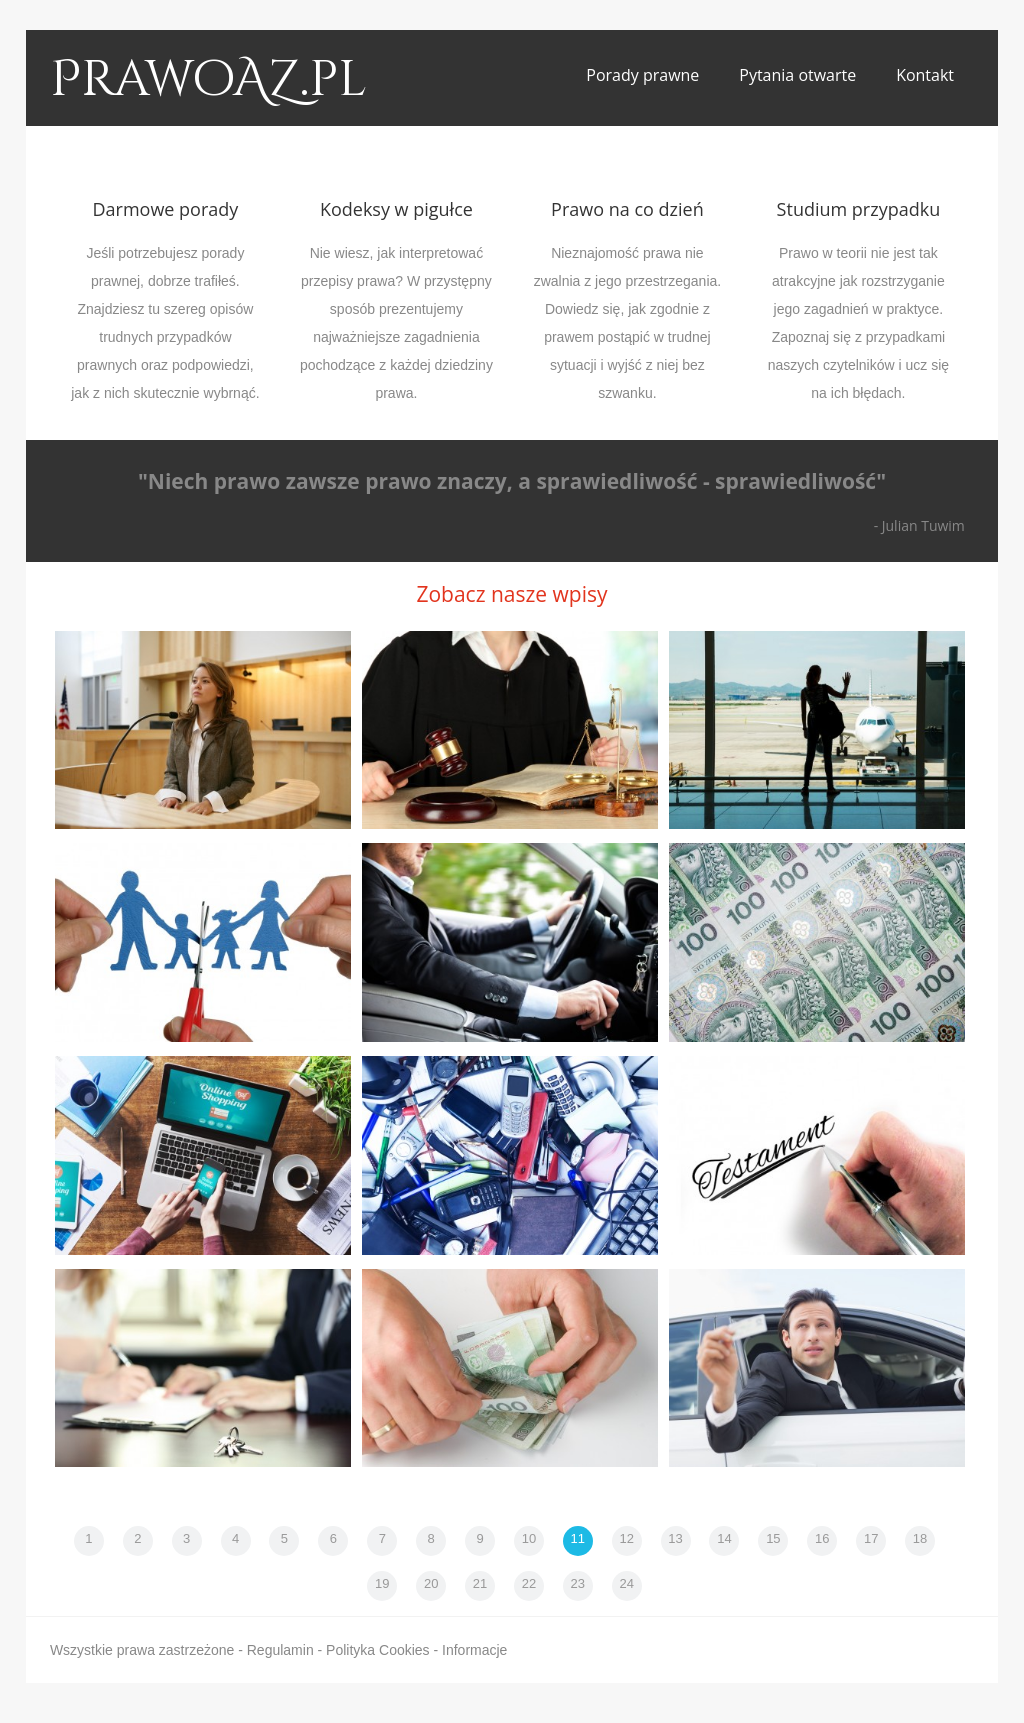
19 (382, 1583)
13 (675, 1538)
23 (578, 1583)
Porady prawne (642, 75)
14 (724, 1538)
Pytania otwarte (797, 75)
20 (431, 1583)
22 (529, 1583)
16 (822, 1538)
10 (529, 1538)
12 (626, 1538)
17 (871, 1538)
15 (773, 1538)
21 (480, 1583)
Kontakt (925, 75)
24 (626, 1583)
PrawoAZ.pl (208, 80)
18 (920, 1538)
